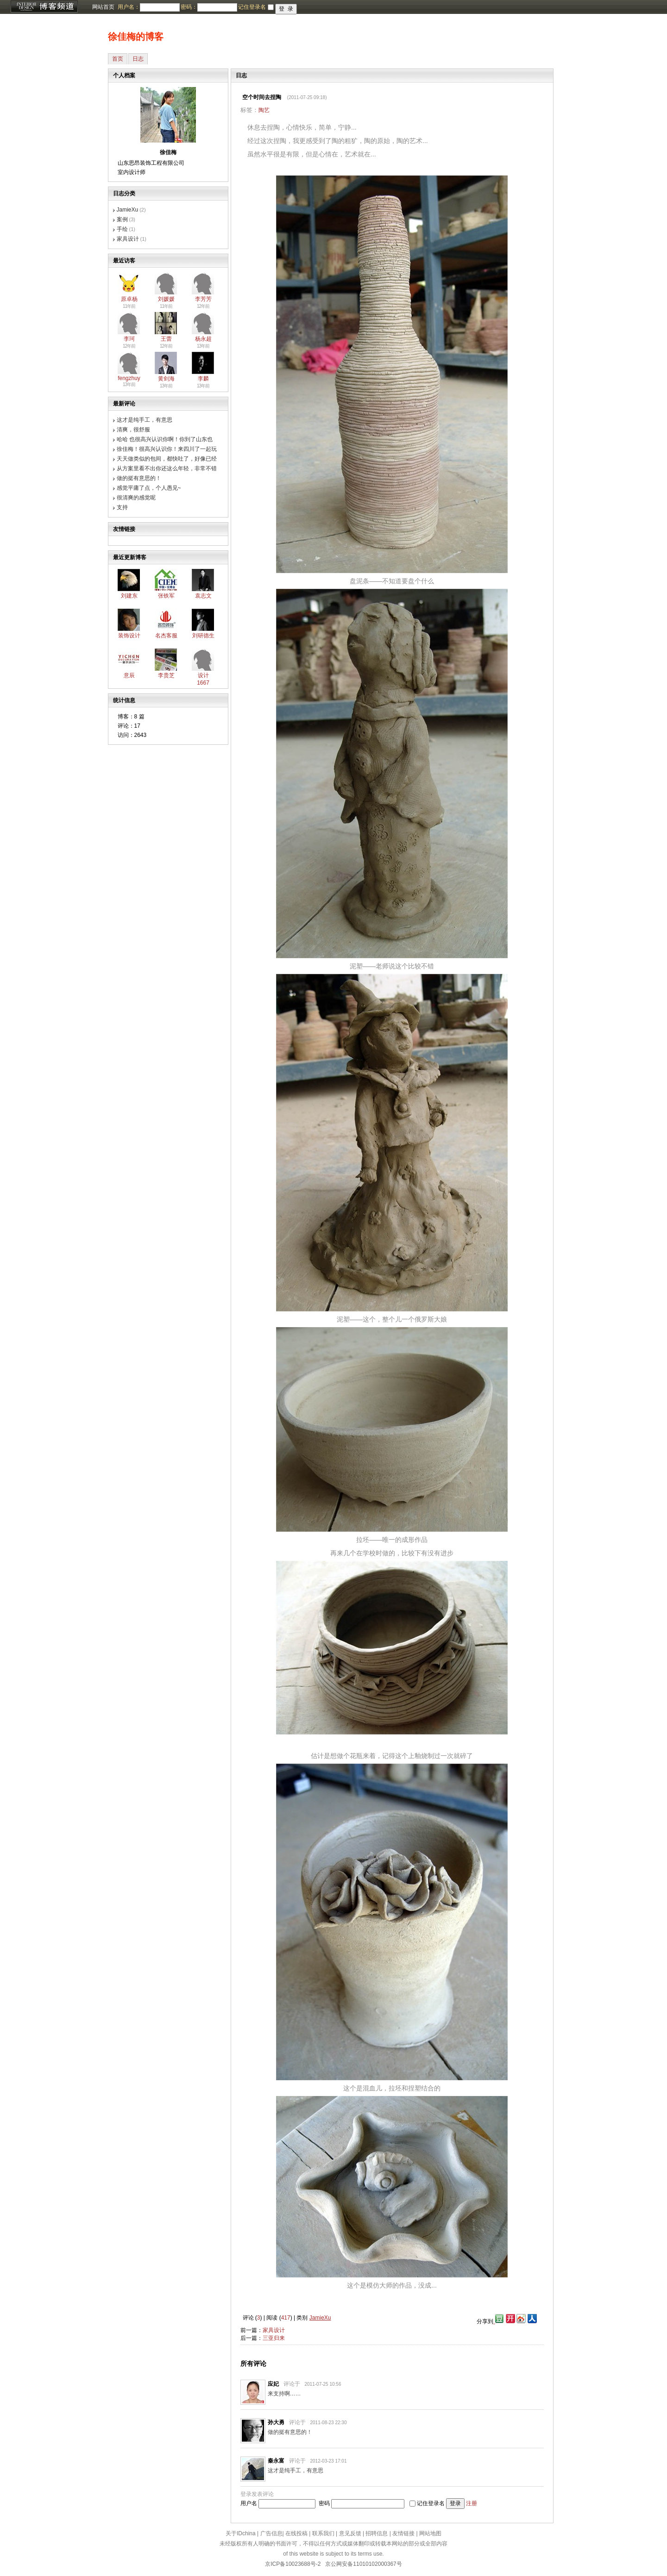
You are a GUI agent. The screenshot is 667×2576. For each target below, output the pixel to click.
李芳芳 (203, 299)
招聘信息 (376, 2533)
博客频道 (44, 7)
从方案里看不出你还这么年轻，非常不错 (167, 468)
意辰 (129, 675)
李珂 (129, 339)
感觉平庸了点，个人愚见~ (149, 488)
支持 (122, 507)
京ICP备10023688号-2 (293, 2564)
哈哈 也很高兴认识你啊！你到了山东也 (165, 439)
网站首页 (103, 7)
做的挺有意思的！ (139, 478)
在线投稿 (296, 2533)
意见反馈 (350, 2533)
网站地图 (430, 2533)
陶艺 (264, 110)
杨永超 (203, 339)
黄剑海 (166, 378)
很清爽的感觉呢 (136, 497)
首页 (117, 59)
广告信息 (271, 2533)
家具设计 (128, 239)
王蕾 (166, 339)
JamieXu (127, 209)
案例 (122, 219)
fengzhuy (129, 378)
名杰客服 (166, 635)
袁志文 (203, 596)
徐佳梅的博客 (136, 36)
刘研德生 (203, 635)
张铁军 (166, 596)
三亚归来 (274, 2338)
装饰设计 (129, 635)
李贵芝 (166, 675)
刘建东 (129, 596)
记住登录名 (431, 2503)
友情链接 (403, 2533)
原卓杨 (129, 299)
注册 (471, 2503)
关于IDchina (241, 2533)
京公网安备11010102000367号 (363, 2564)
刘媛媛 (166, 299)
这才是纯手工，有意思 (144, 420)
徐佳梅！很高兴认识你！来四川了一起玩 (167, 449)
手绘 (122, 229)
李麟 (203, 378)
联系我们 (323, 2533)
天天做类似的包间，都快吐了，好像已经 (167, 458)
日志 (138, 59)
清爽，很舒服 (133, 429)
